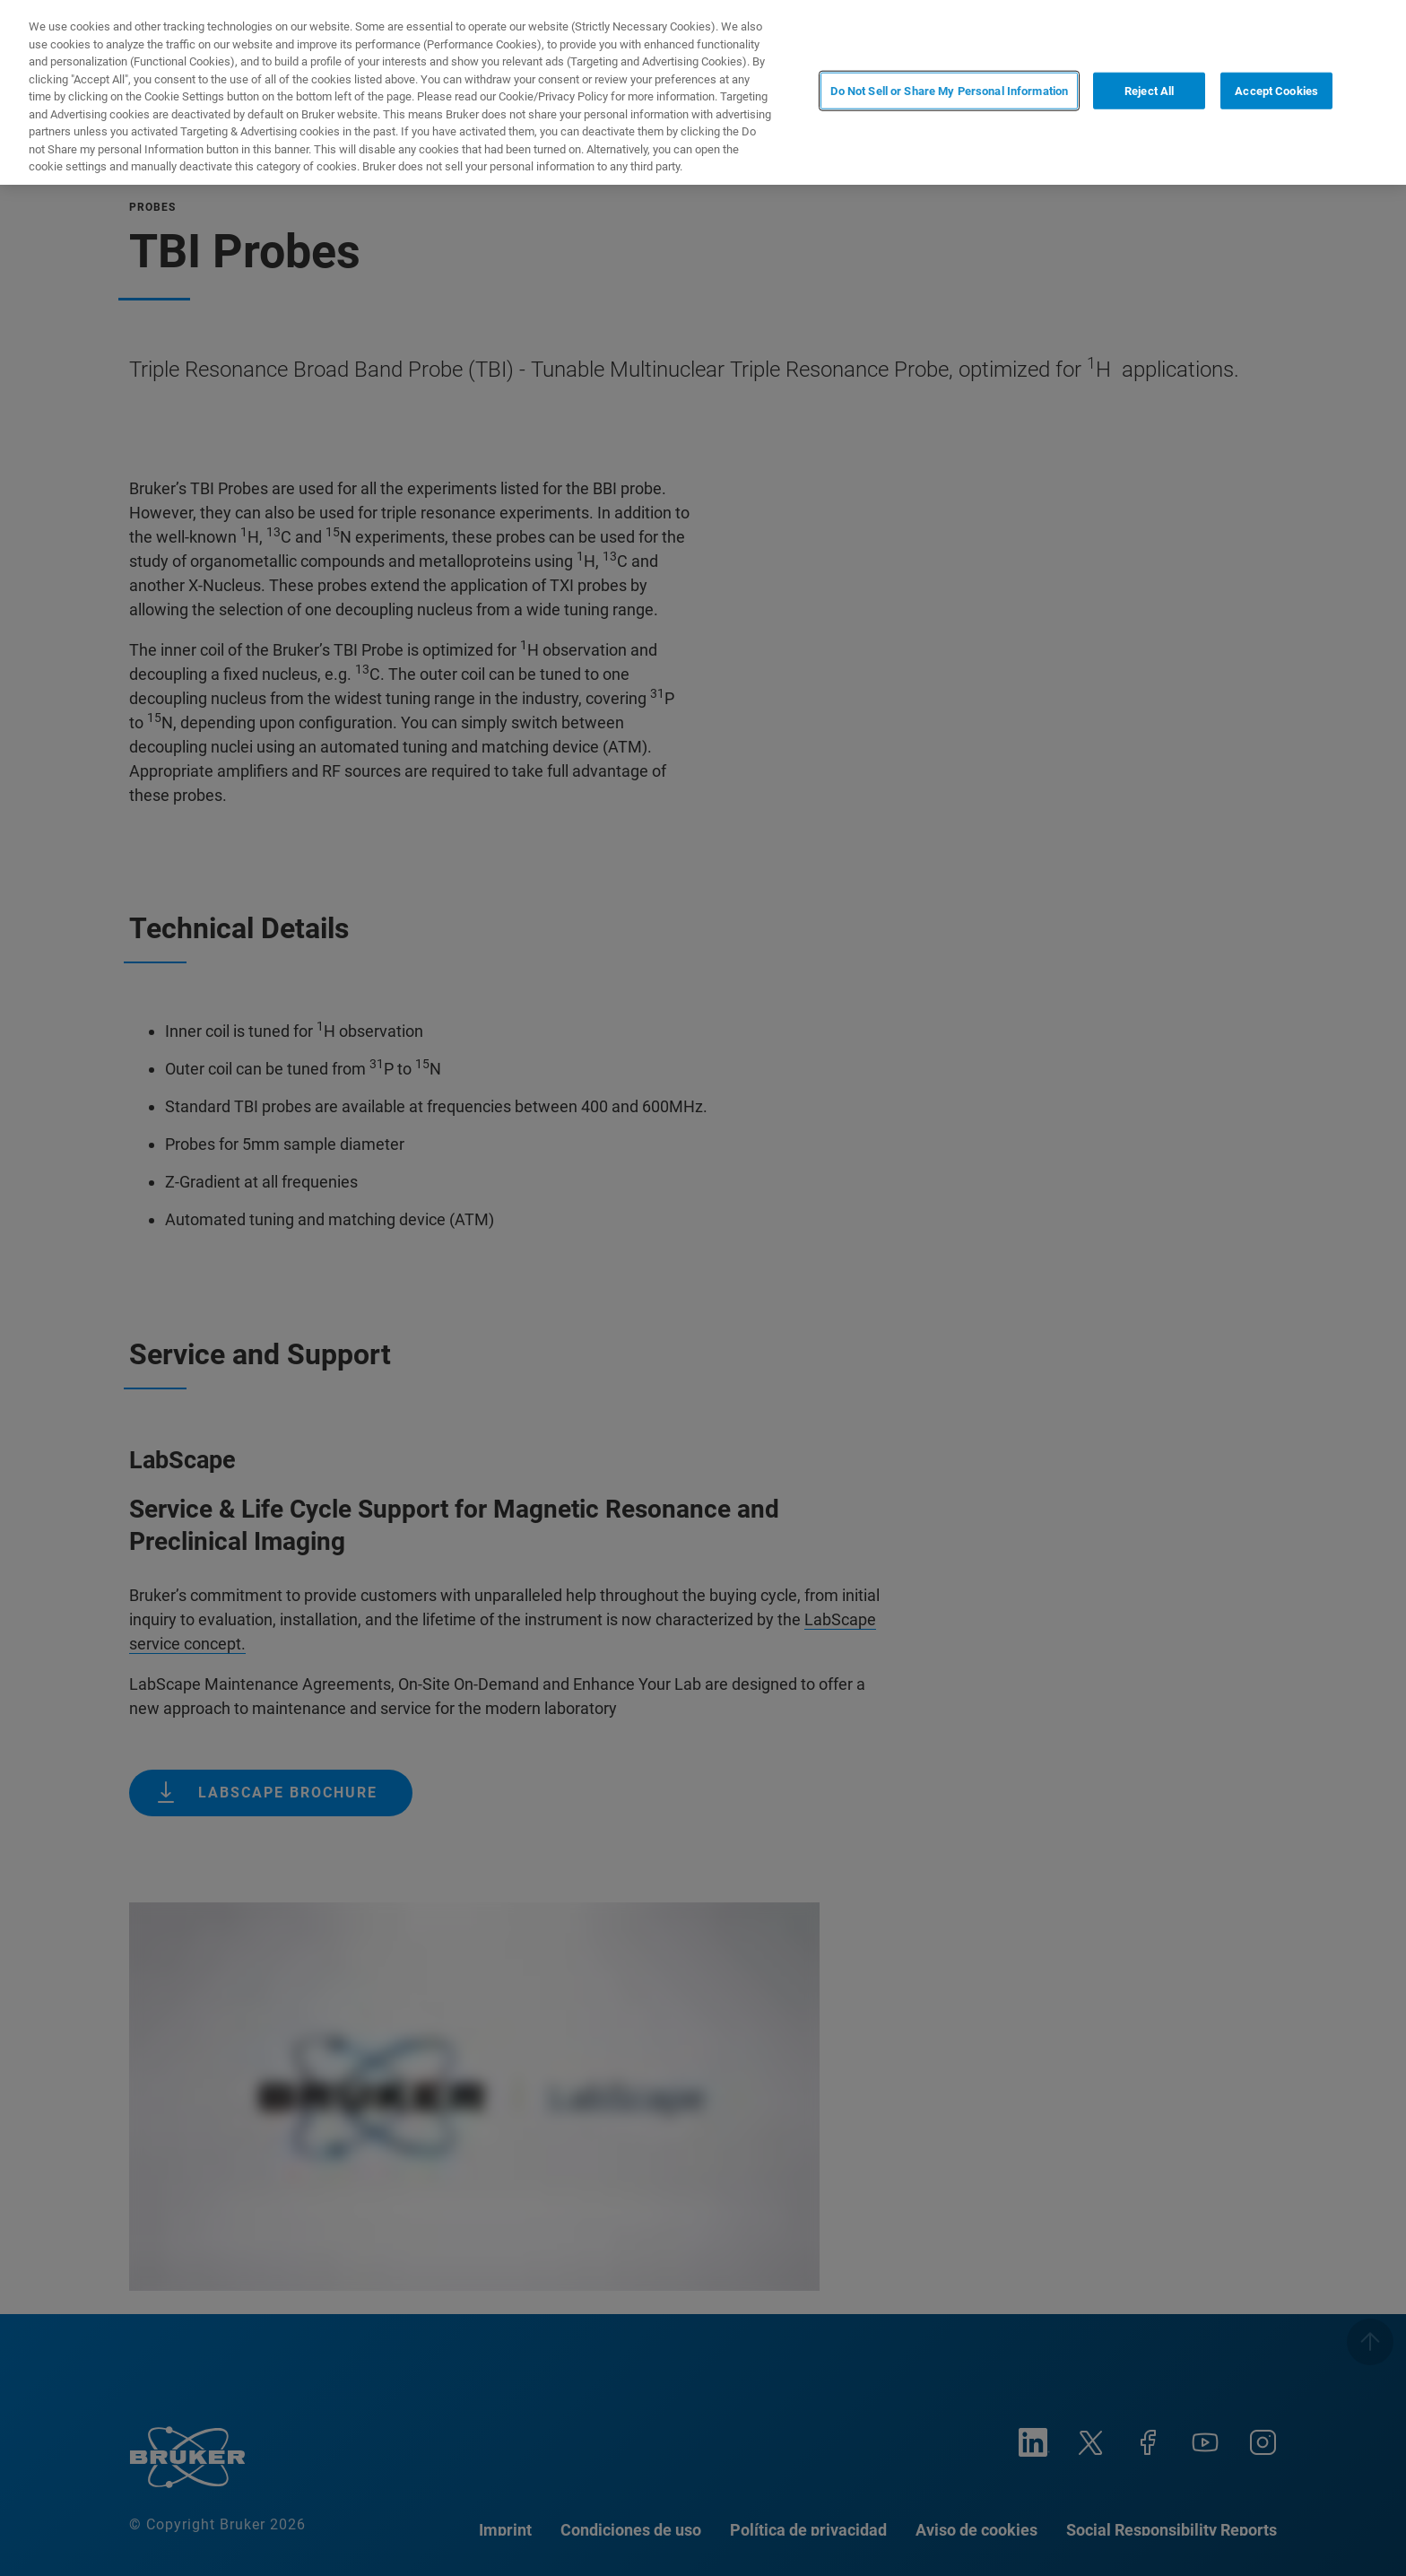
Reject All (1149, 91)
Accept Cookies (1276, 91)
